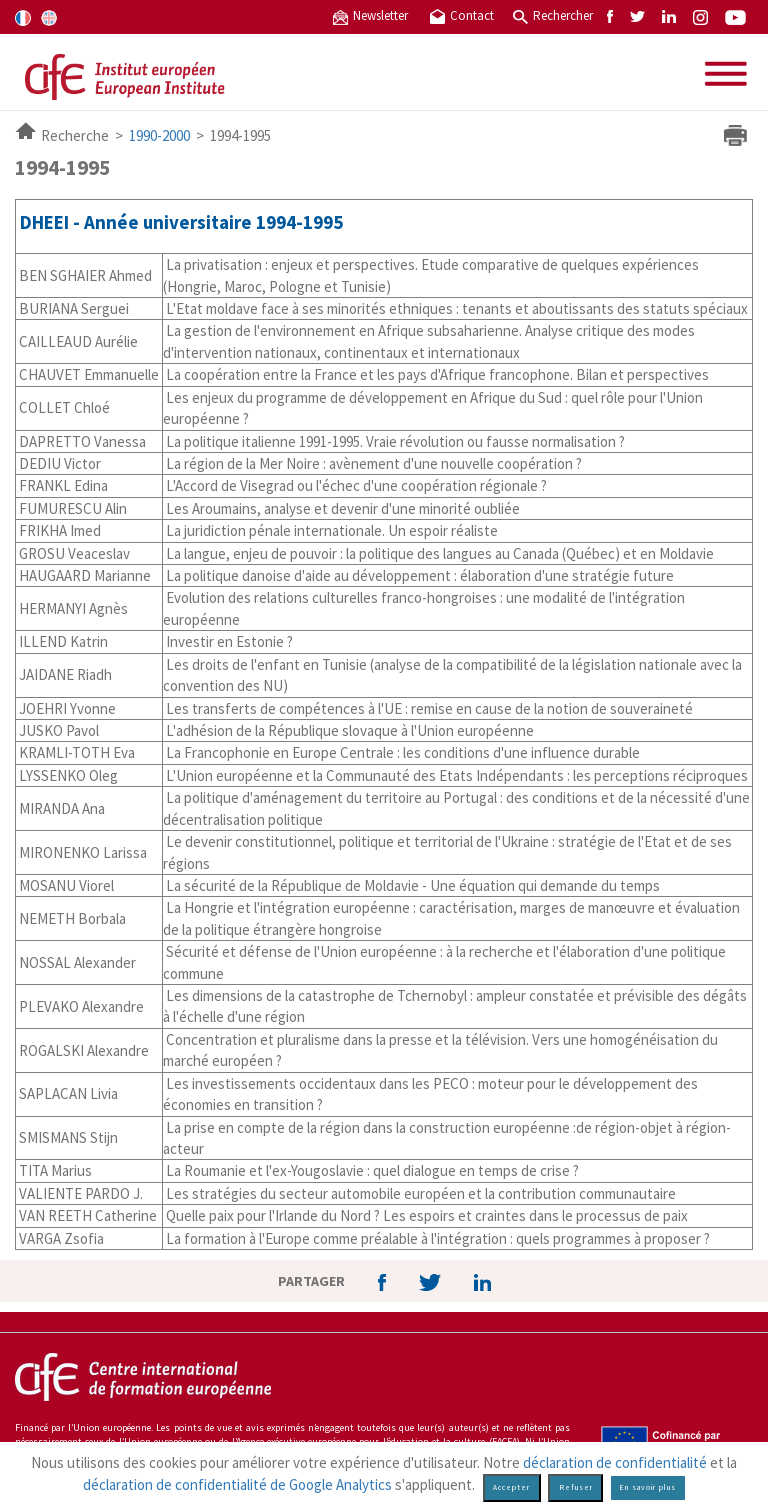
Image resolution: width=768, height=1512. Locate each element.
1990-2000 (159, 135)
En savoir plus (647, 1487)
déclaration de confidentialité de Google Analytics (237, 1484)
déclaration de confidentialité (615, 1462)
